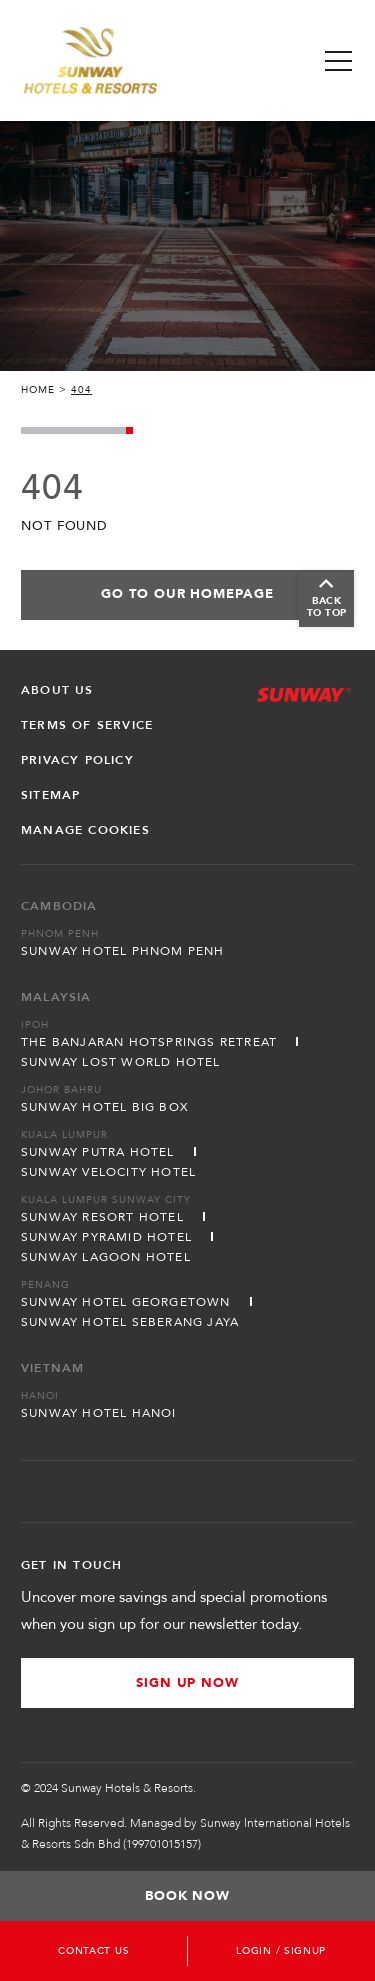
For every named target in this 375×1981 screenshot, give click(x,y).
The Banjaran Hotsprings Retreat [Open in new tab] (149, 1042)
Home (38, 390)
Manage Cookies (85, 830)
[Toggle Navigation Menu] (338, 61)
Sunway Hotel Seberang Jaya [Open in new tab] (130, 1322)
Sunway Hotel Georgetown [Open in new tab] (126, 1302)
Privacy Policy (77, 760)
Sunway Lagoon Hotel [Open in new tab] (106, 1257)
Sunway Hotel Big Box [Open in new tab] (105, 1107)
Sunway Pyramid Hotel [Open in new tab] (106, 1237)
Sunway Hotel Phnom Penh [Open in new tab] (123, 951)
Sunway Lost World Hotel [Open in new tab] (121, 1062)
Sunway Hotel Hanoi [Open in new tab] (99, 1413)
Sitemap (50, 795)
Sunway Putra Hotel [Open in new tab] (98, 1152)
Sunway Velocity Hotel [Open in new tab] (108, 1172)
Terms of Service (87, 725)
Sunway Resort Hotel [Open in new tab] (102, 1217)
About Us (57, 690)
